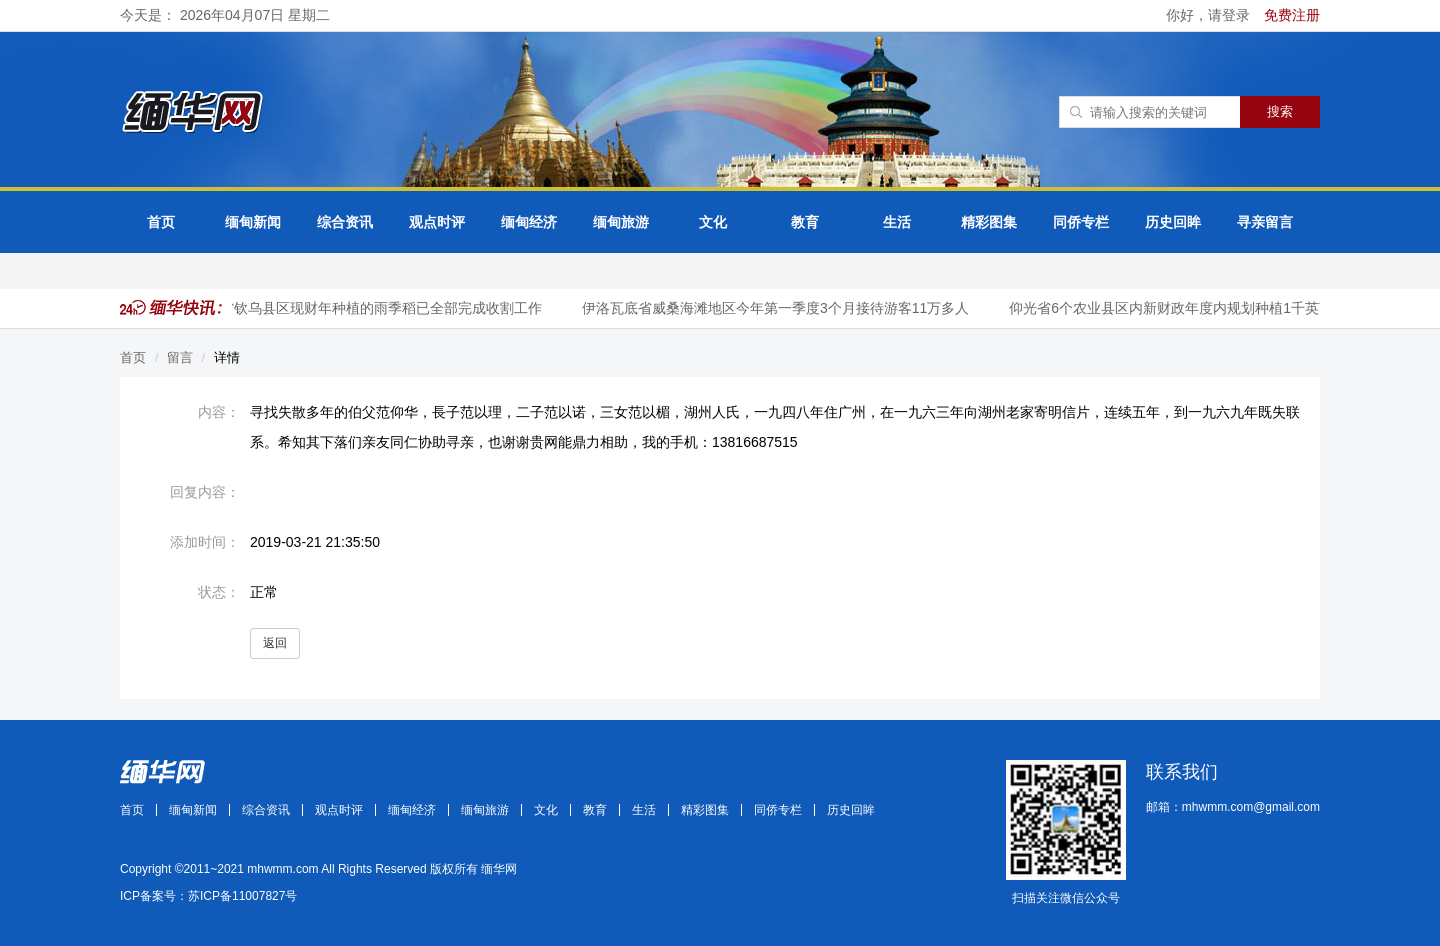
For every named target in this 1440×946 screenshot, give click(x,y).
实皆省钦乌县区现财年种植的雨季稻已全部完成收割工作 (369, 308)
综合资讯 (345, 222)
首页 (161, 222)
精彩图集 (989, 222)
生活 (897, 222)
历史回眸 (1173, 222)
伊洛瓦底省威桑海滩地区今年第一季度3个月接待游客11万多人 (777, 308)
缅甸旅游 (621, 222)
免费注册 (1292, 15)
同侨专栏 (1081, 222)
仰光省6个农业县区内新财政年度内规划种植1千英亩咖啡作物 (1201, 308)
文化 (713, 222)
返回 (275, 643)
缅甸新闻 (253, 222)
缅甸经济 (529, 222)
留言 (180, 357)
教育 (805, 222)
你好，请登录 (1210, 15)
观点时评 (437, 222)
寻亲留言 (1265, 222)
